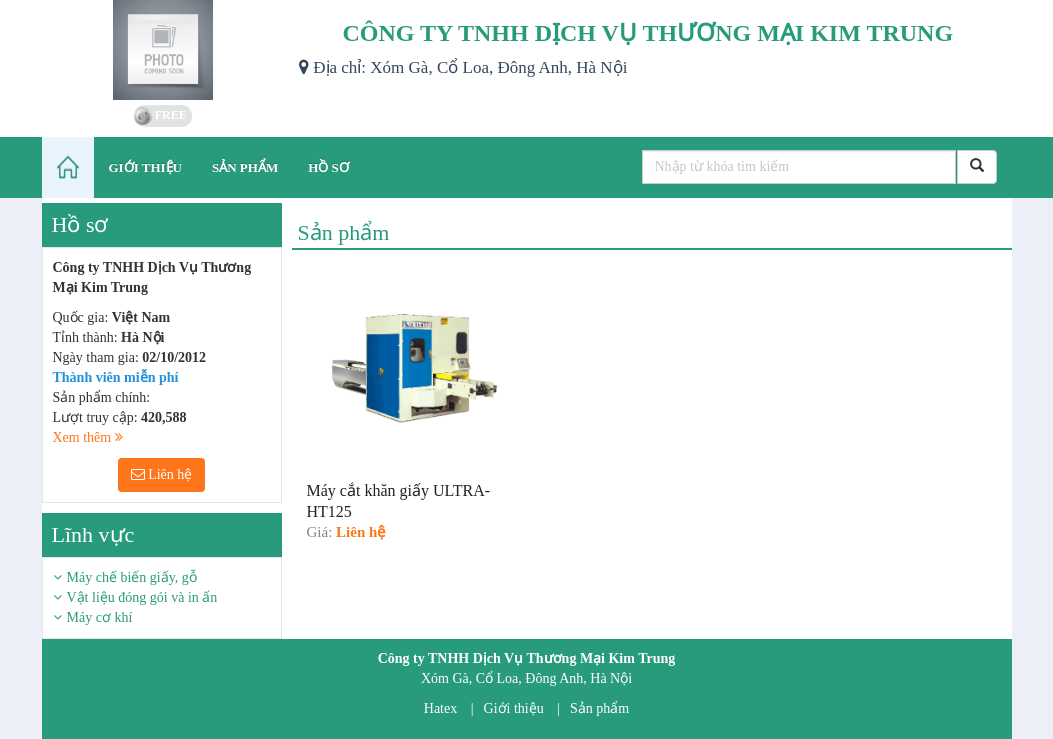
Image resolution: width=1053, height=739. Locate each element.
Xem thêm (88, 437)
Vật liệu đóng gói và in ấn (142, 597)
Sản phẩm (599, 708)
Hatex (440, 708)
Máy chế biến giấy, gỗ (132, 577)
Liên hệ (162, 474)
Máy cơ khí (100, 617)
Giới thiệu (514, 708)
